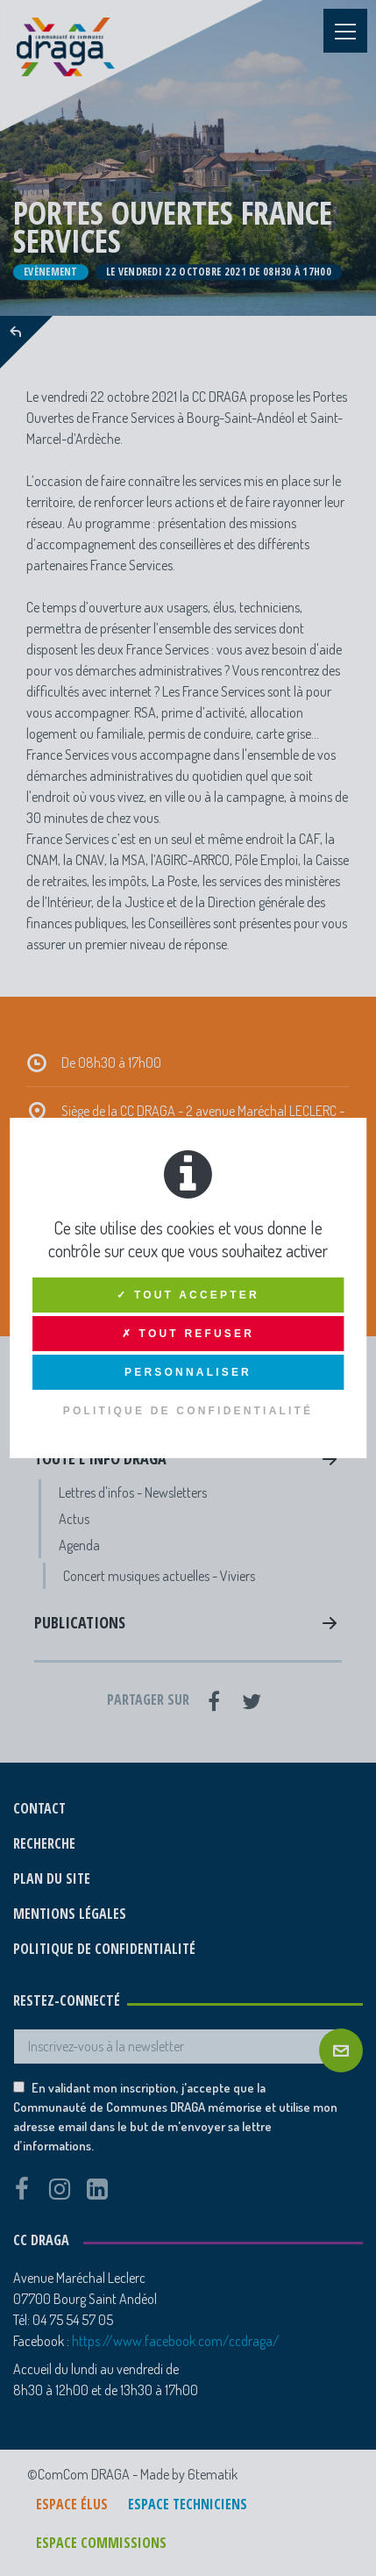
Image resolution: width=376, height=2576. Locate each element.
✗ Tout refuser (188, 1333)
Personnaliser (188, 1372)
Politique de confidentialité (188, 1411)
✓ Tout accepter (188, 1295)
